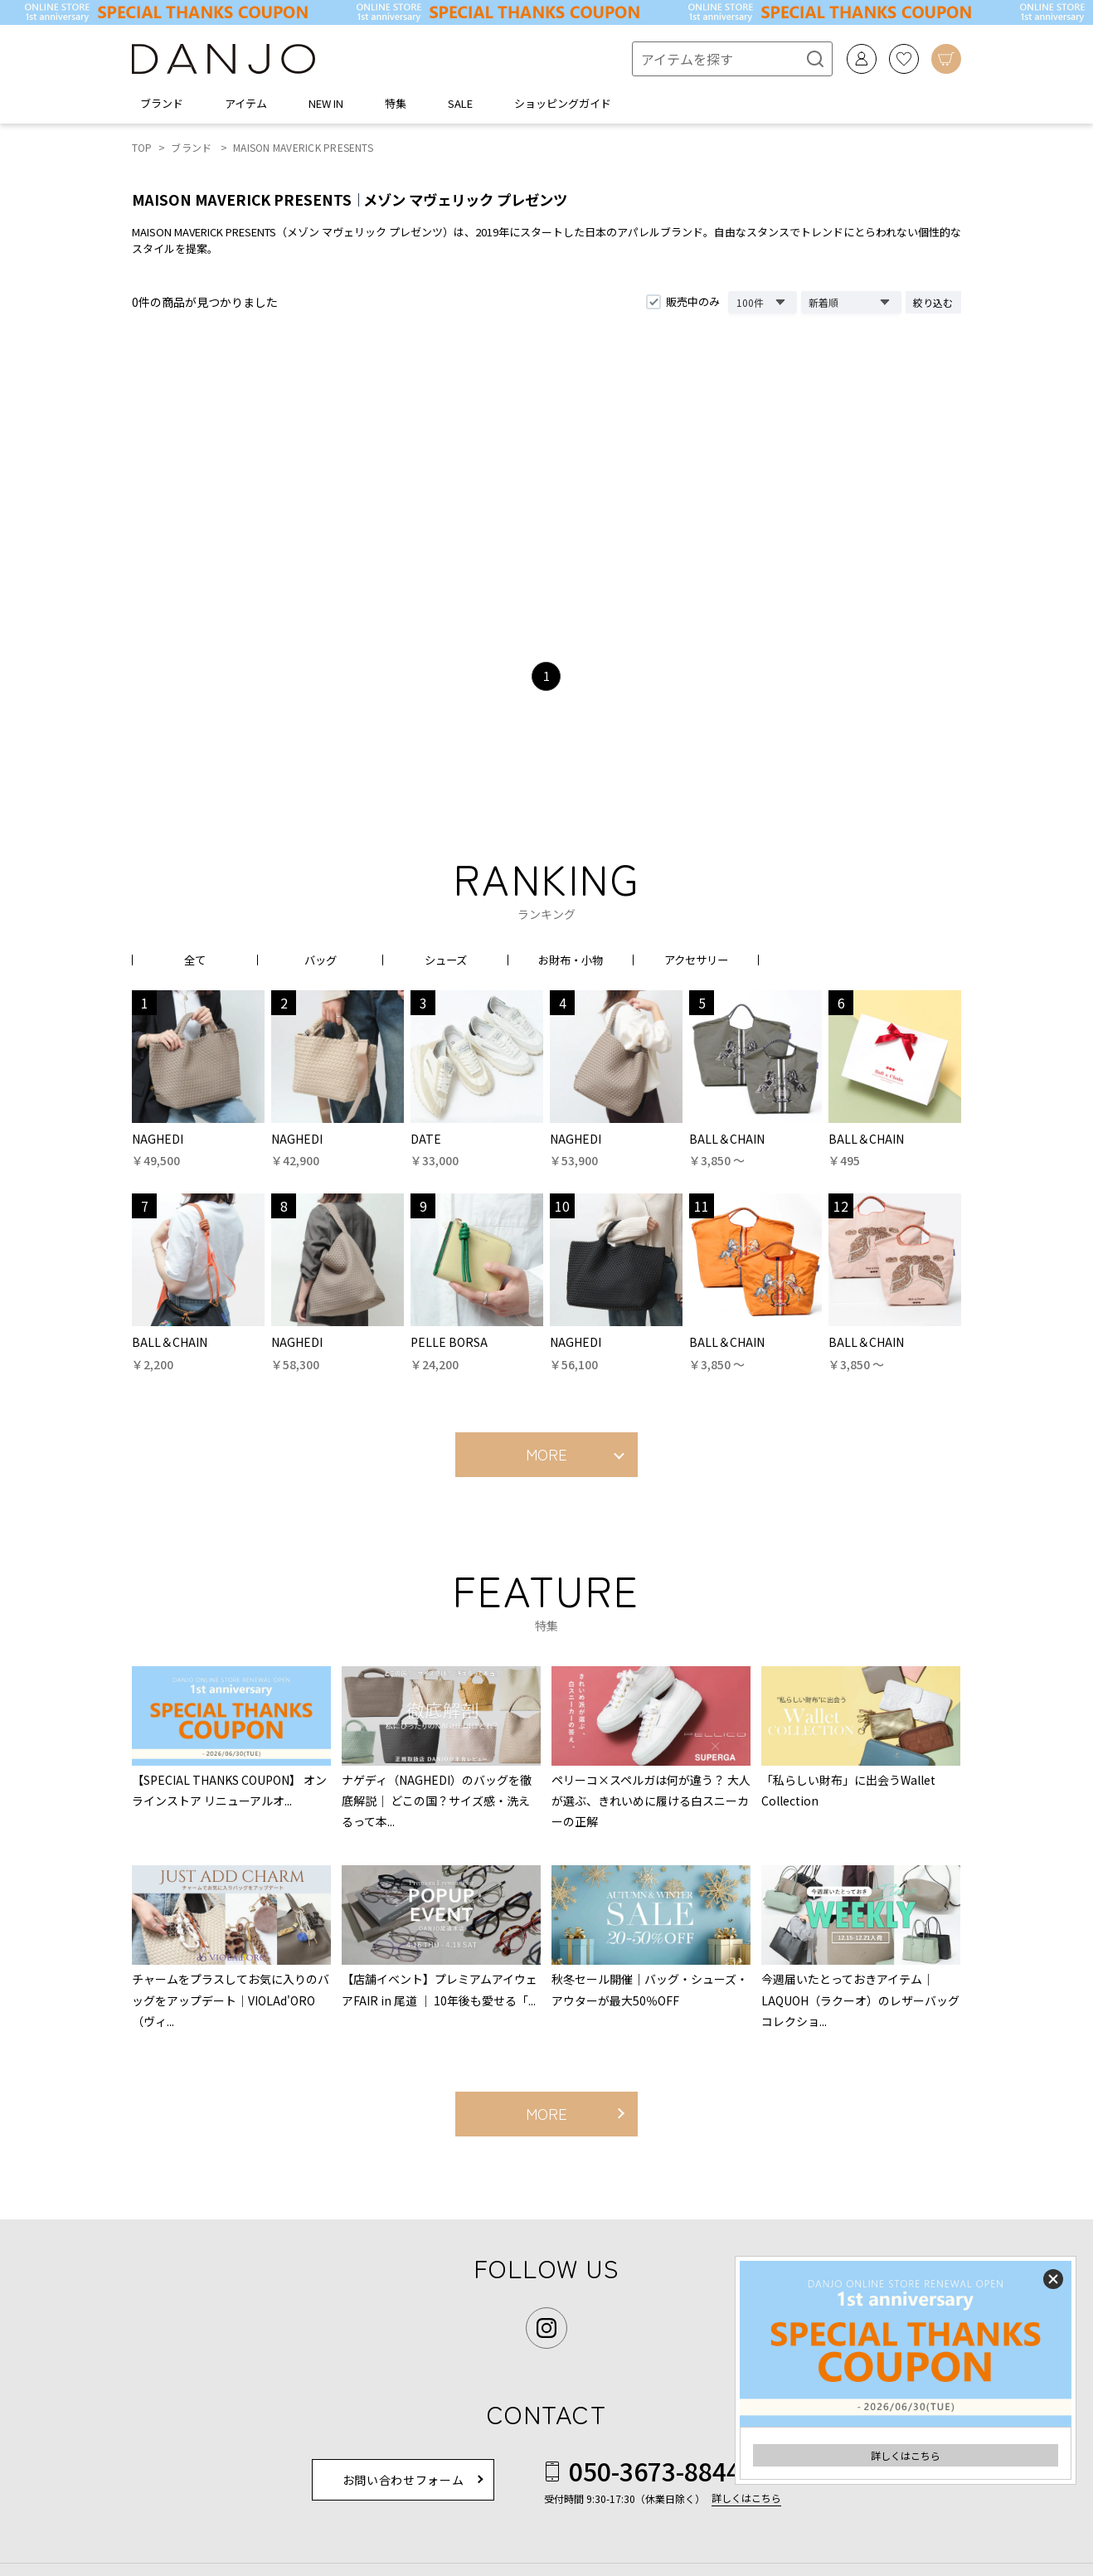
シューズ (446, 959)
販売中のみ (693, 301)
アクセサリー (696, 959)
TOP (142, 147)
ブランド (191, 147)
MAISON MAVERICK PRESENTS (303, 147)
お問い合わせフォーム (403, 2480)
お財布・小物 (570, 959)
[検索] (808, 58)
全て (194, 959)
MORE (546, 1454)
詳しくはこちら (905, 2455)
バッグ (320, 959)
